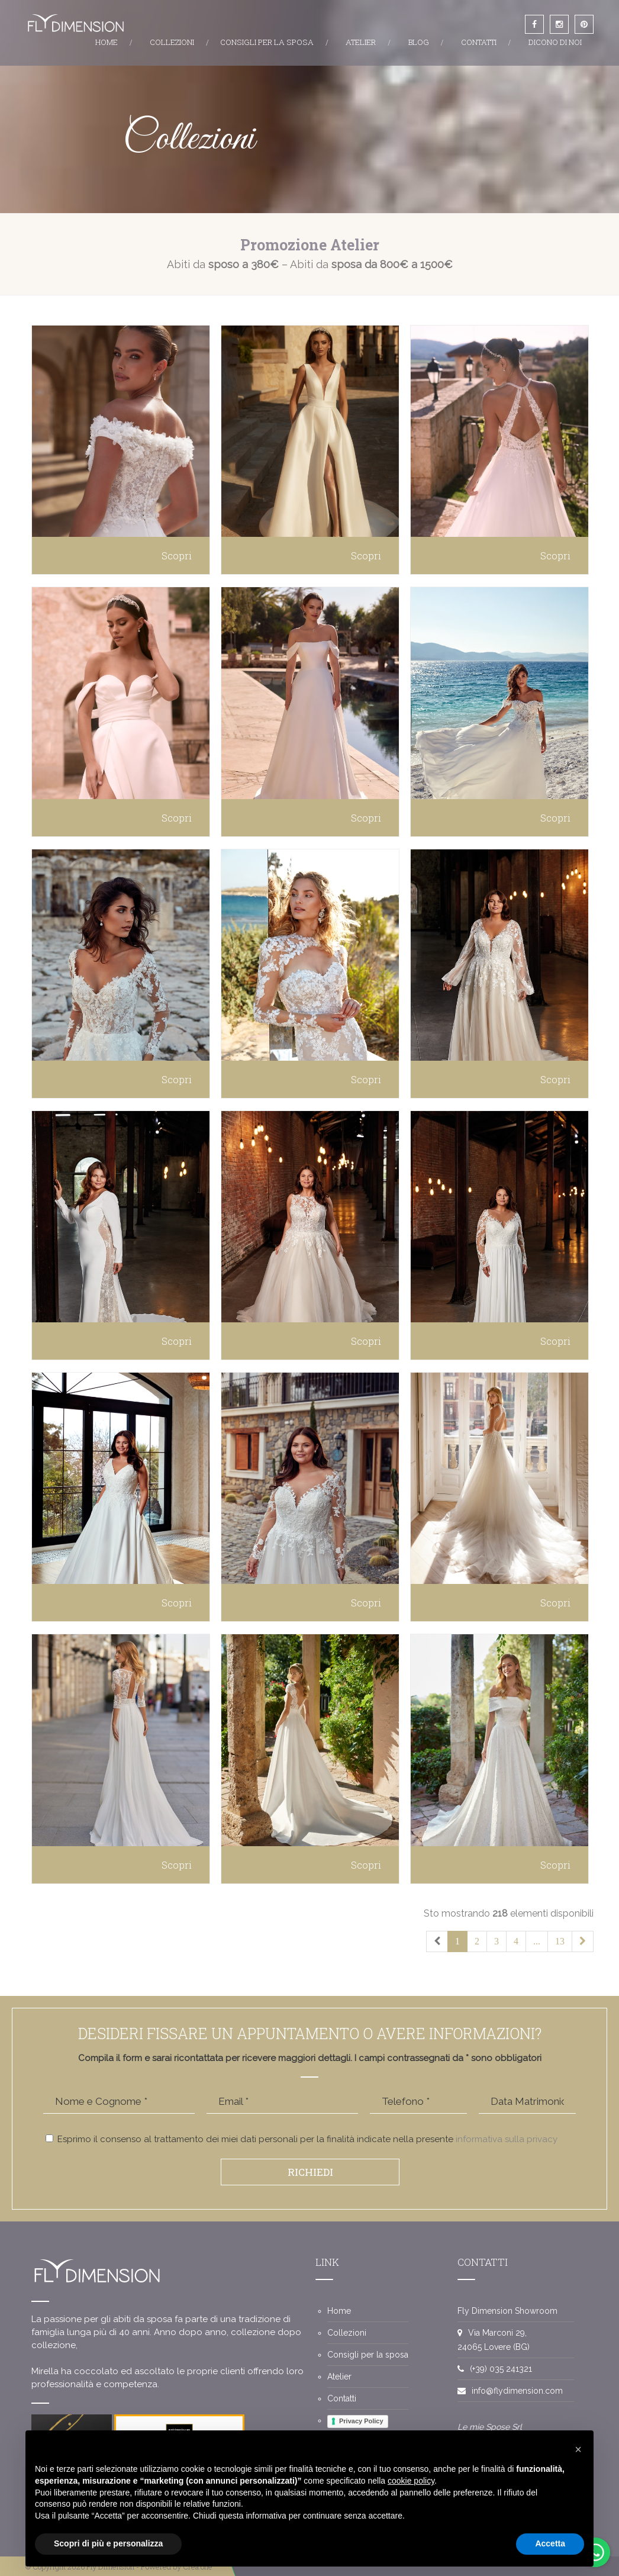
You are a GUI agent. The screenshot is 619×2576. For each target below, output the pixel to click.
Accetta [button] (550, 2543)
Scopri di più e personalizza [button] (108, 2543)
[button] (578, 2449)
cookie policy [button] (411, 2480)
